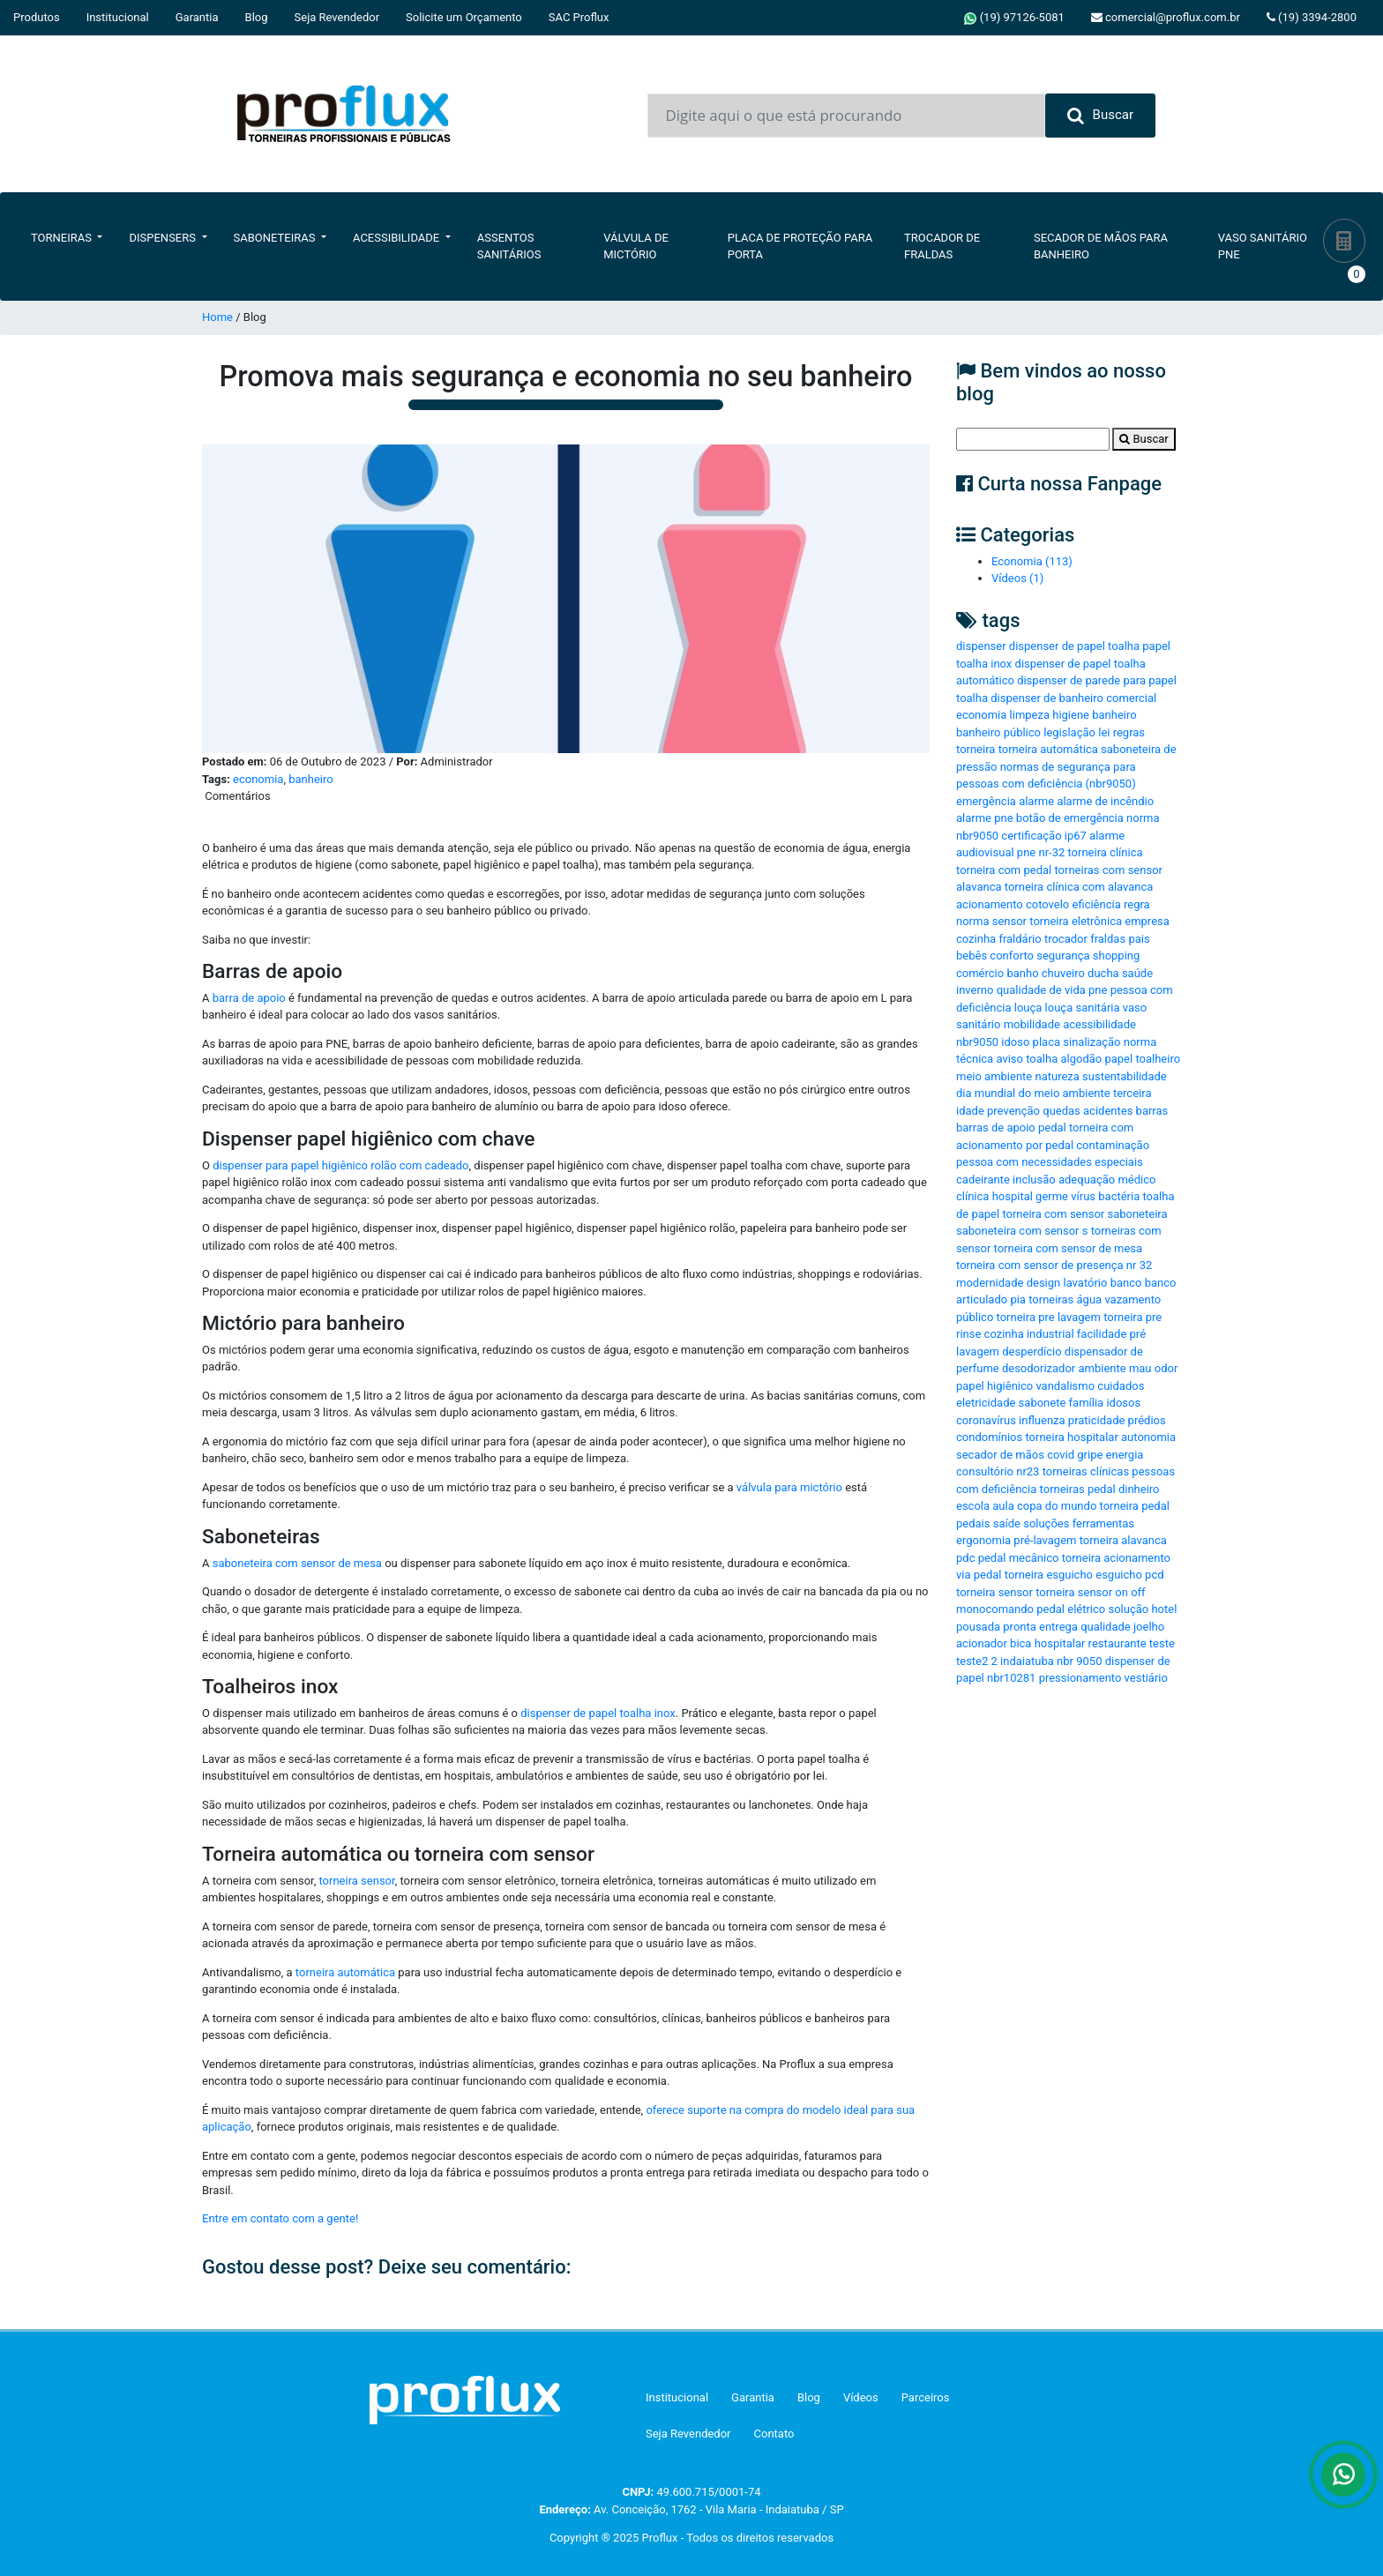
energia (1125, 1454)
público (974, 1317)
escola (973, 1505)
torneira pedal (1135, 1505)
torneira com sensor (1053, 1214)
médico (1136, 1179)
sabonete (1042, 1402)
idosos (1123, 1402)
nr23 (1027, 1471)
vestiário (1146, 1677)
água (1090, 1299)
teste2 (972, 1661)
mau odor (1153, 1368)
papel (1118, 1058)
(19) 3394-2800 (1312, 17)
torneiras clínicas (1086, 1471)
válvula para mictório (789, 1487)
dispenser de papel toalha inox (598, 1713)
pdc (965, 1557)
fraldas (1107, 938)
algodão (1081, 1058)
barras (1152, 1110)
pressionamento (1080, 1677)
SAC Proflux (579, 17)
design (1044, 1282)
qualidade (1105, 1626)
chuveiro (1063, 973)
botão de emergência (1070, 818)
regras (1129, 732)
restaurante (1117, 1643)
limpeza (1030, 714)
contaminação (1112, 1145)
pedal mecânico (1018, 1557)
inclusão (1034, 1179)
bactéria (1119, 1196)
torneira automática (345, 1972)
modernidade (989, 1282)
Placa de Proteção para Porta (800, 246)
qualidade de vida (1041, 990)
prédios (1147, 1420)
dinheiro (1139, 1489)
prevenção (1013, 1110)
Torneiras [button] (62, 237)
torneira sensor (355, 1880)
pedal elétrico (1070, 1609)
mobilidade (1032, 1024)
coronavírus (986, 1420)
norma (972, 921)
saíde (1006, 1523)
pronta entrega (1040, 1626)
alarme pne (984, 818)
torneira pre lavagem (1049, 1317)
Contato (774, 2433)
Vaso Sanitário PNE (1262, 246)
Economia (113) (1032, 561)
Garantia (197, 17)
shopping (1116, 955)
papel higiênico (994, 1386)
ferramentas (1103, 1523)
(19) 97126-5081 (1014, 18)
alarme (1036, 801)
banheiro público (998, 732)
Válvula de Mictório (636, 246)
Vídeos (860, 2397)
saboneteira (1137, 1214)
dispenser (981, 646)
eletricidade (985, 1402)
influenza (1042, 1420)
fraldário (1019, 938)
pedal (1052, 1127)
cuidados (1120, 1386)
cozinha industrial (1029, 1333)
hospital (1012, 1196)
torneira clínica (1104, 852)
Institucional (117, 17)
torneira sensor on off (1090, 1592)
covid (1060, 1454)
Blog (256, 17)
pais (1138, 938)
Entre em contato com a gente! (280, 2218)
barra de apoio (247, 997)
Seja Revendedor (337, 17)
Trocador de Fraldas (942, 246)
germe (1051, 1196)
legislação (1069, 732)
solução (1128, 1609)
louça (1028, 1007)
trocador (1066, 938)
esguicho (1118, 1574)
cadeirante (983, 1179)
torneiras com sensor (1108, 870)
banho (1022, 973)
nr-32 (1051, 852)
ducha (1103, 973)
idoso (1015, 1042)
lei (1104, 732)
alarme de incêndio (1105, 801)
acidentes (1108, 1110)
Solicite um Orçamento (464, 17)
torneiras (1050, 1299)
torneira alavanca (1123, 1540)
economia (258, 779)
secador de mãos (1000, 1454)
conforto (1012, 955)
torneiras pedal (1078, 1489)
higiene (1070, 714)
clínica (972, 1196)
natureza (1057, 1076)
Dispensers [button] (163, 237)
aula (1002, 1505)
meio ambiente (994, 1076)
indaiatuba (1027, 1661)
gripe (1090, 1454)
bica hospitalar (1047, 1643)
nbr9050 (977, 1042)
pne (1097, 990)
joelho (1148, 1626)
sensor (1009, 921)
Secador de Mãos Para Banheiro (1101, 246)
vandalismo (1065, 1386)
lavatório (1085, 1282)
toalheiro (1157, 1058)
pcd (1154, 1574)
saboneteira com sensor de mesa (295, 1563)
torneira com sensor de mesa (1068, 1248)
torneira (975, 749)
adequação (1086, 1179)
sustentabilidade (1124, 1076)
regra (1137, 904)
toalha (1042, 1058)
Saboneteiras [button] (276, 237)
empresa (1147, 921)
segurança (1062, 955)
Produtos (36, 17)
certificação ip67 (1044, 835)
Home (217, 317)
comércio (980, 973)
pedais (973, 1523)
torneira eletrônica (1075, 921)
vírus (1083, 1196)
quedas (1061, 1110)
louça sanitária (1082, 1007)
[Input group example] (846, 115)
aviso (1009, 1058)
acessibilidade (1099, 1024)
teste (1162, 1643)
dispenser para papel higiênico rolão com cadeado (340, 1165)
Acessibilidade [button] (397, 237)
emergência (986, 801)
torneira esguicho (1049, 1574)
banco (1126, 1282)
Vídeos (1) (1017, 578)
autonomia (1148, 1437)
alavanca (979, 886)
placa (1046, 1042)
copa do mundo (1056, 1505)
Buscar (1100, 115)
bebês (971, 955)
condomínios (989, 1437)
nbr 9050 (1079, 1661)
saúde (1137, 973)
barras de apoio (995, 1127)
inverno (974, 990)
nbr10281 (1011, 1677)
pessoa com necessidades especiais (1049, 1162)
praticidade (1096, 1420)
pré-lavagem (1044, 1540)
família (1086, 1402)
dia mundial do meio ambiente (1033, 1093)
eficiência (1097, 904)
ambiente (1102, 1368)
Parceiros (925, 2397)
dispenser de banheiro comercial (1073, 698)
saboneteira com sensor (1017, 1230)
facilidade (1102, 1333)
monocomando (995, 1609)
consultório (984, 1471)
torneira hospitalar (1071, 1437)
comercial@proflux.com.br (1165, 17)
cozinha (976, 938)
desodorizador (1038, 1368)
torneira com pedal (1003, 870)
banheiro (310, 779)
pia (1018, 1299)
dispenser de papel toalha (1074, 646)
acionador (981, 1643)
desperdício (1031, 1351)
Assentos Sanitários (509, 246)
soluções (1046, 1523)
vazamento (1132, 1299)
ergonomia (983, 1540)
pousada (978, 1626)
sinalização (1091, 1042)
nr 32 (1139, 1265)
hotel (1164, 1609)
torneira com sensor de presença (1040, 1265)
